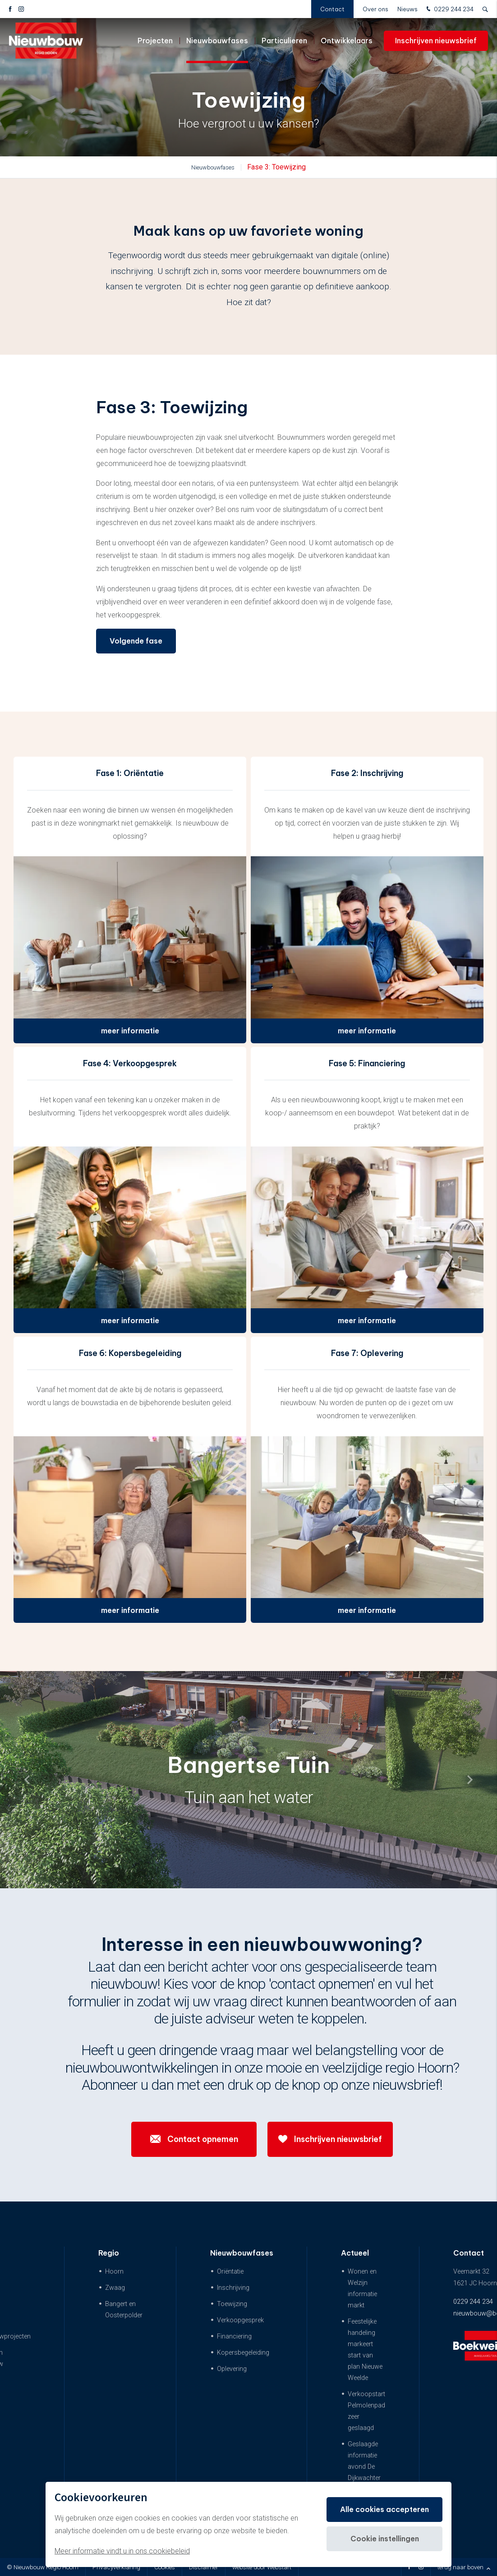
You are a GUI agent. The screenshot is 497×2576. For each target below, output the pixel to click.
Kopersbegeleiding (243, 2353)
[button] (469, 1779)
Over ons (375, 9)
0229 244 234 (449, 9)
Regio (108, 2252)
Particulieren (284, 40)
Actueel (355, 2252)
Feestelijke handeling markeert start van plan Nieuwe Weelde (365, 2350)
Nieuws (407, 9)
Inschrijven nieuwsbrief (436, 40)
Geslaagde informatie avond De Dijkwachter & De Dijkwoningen (367, 2472)
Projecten (155, 40)
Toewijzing (232, 2304)
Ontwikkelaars (347, 40)
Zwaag (115, 2288)
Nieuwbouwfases (217, 40)
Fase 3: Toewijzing (276, 167)
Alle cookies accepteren (384, 2509)
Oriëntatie (230, 2271)
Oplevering (232, 2369)
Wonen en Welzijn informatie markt (362, 2288)
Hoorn (114, 2271)
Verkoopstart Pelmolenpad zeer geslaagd (366, 2411)
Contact (332, 9)
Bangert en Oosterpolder (124, 2309)
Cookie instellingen (384, 2538)
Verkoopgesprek (240, 2320)
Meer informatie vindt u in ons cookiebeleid (122, 2551)
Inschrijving (233, 2288)
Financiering (234, 2336)
